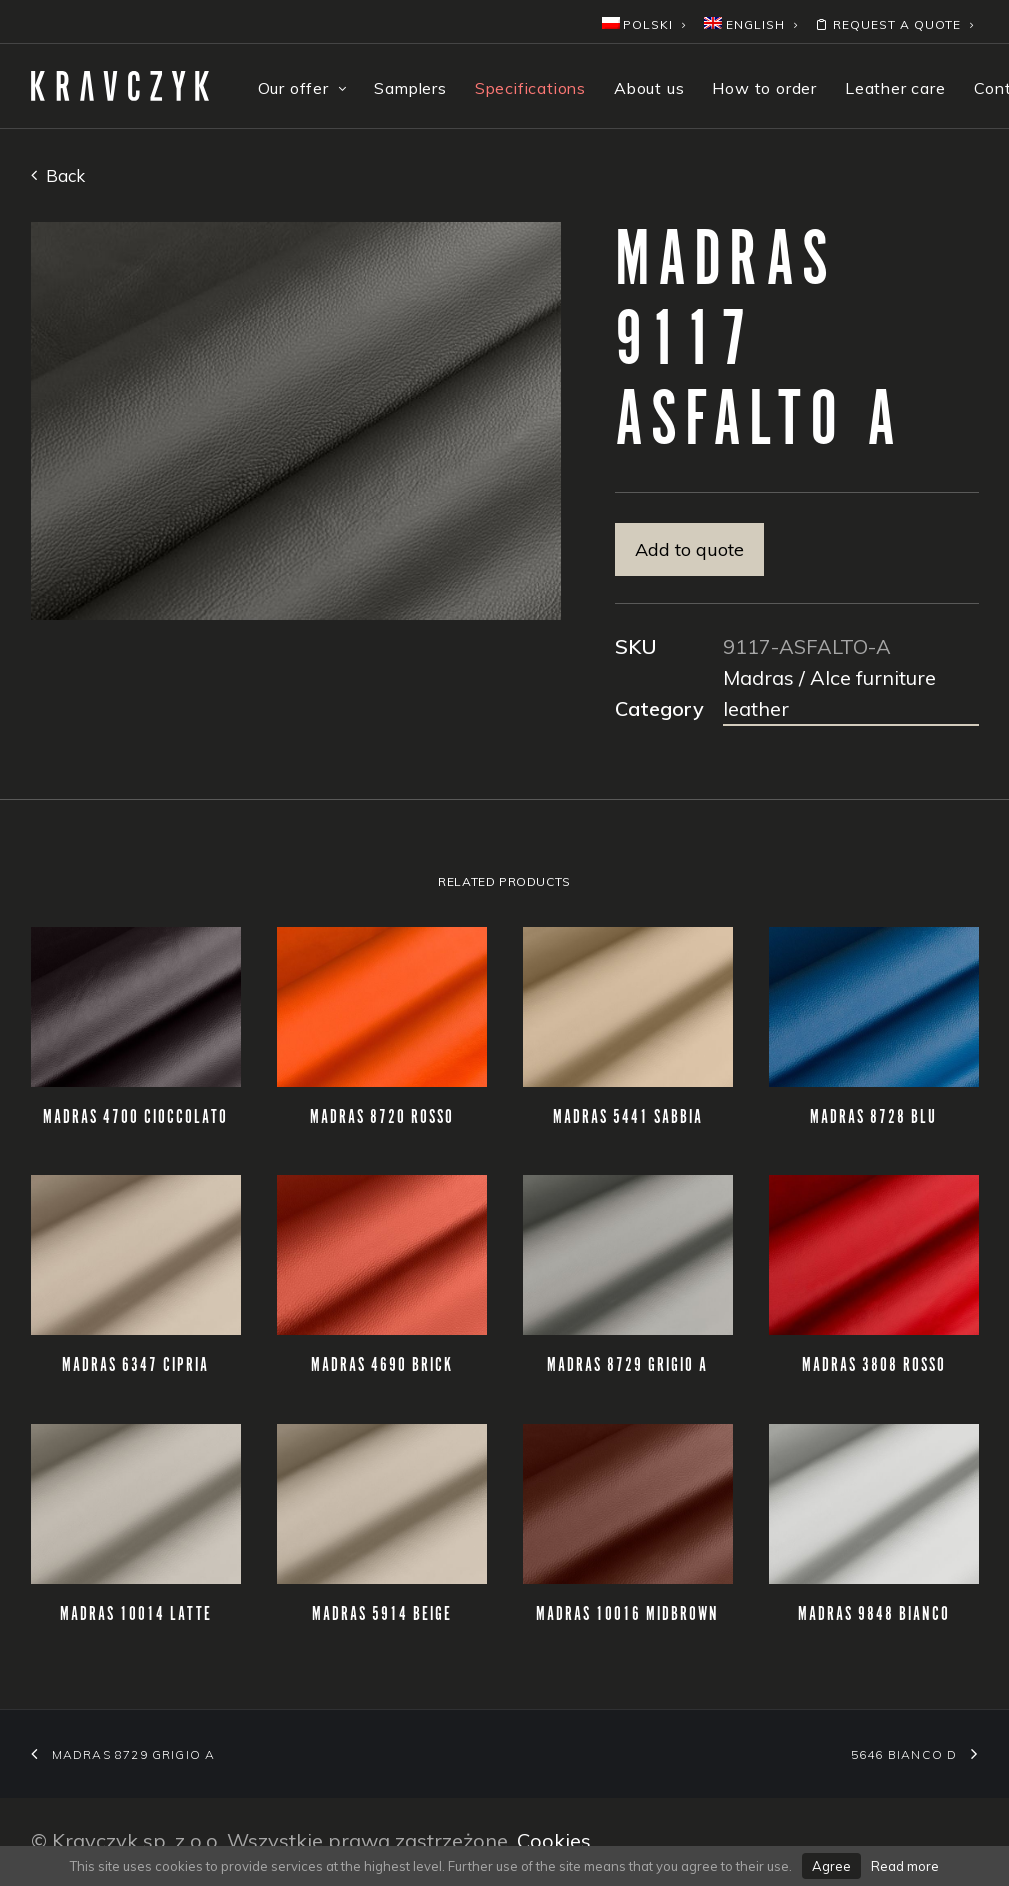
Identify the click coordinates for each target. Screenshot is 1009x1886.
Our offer (302, 88)
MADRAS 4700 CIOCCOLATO (135, 1118)
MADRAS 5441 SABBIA (628, 1118)
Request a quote (894, 24)
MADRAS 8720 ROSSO (382, 1118)
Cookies (554, 1840)
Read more (905, 1866)
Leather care (895, 88)
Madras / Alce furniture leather (829, 693)
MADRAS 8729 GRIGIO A (627, 1366)
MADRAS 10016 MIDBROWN (627, 1615)
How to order (764, 88)
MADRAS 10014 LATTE (136, 1615)
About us (649, 88)
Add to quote (689, 549)
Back (58, 175)
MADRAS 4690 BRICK (382, 1366)
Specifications (530, 88)
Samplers (410, 88)
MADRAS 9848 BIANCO (874, 1615)
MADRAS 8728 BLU (873, 1118)
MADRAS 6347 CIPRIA (135, 1366)
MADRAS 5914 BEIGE (382, 1615)
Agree (831, 1866)
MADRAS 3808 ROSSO (874, 1366)
